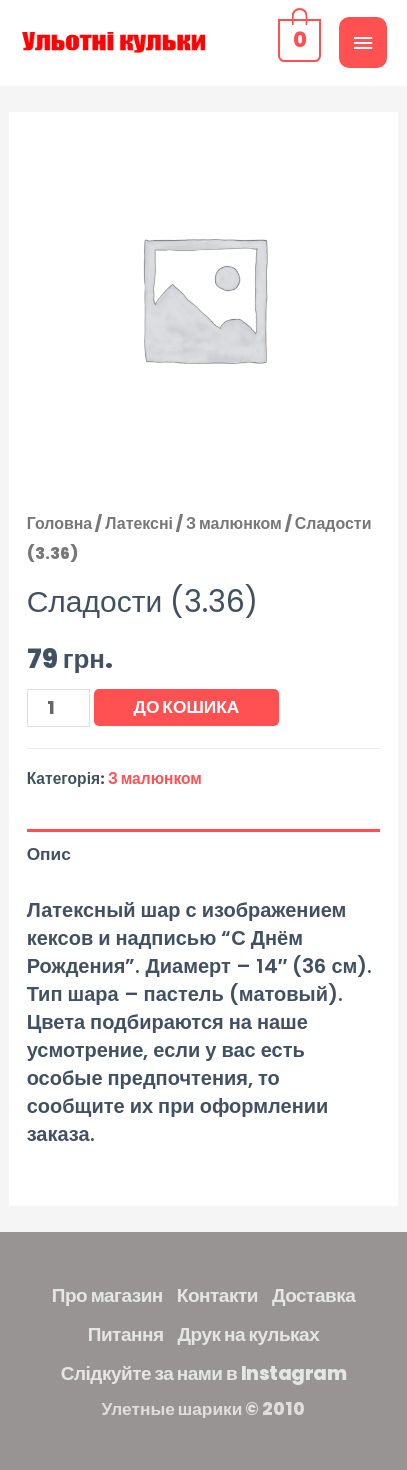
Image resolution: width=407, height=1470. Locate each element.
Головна (60, 523)
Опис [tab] (49, 854)
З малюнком (234, 523)
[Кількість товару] (58, 708)
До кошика (187, 707)
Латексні (139, 523)
